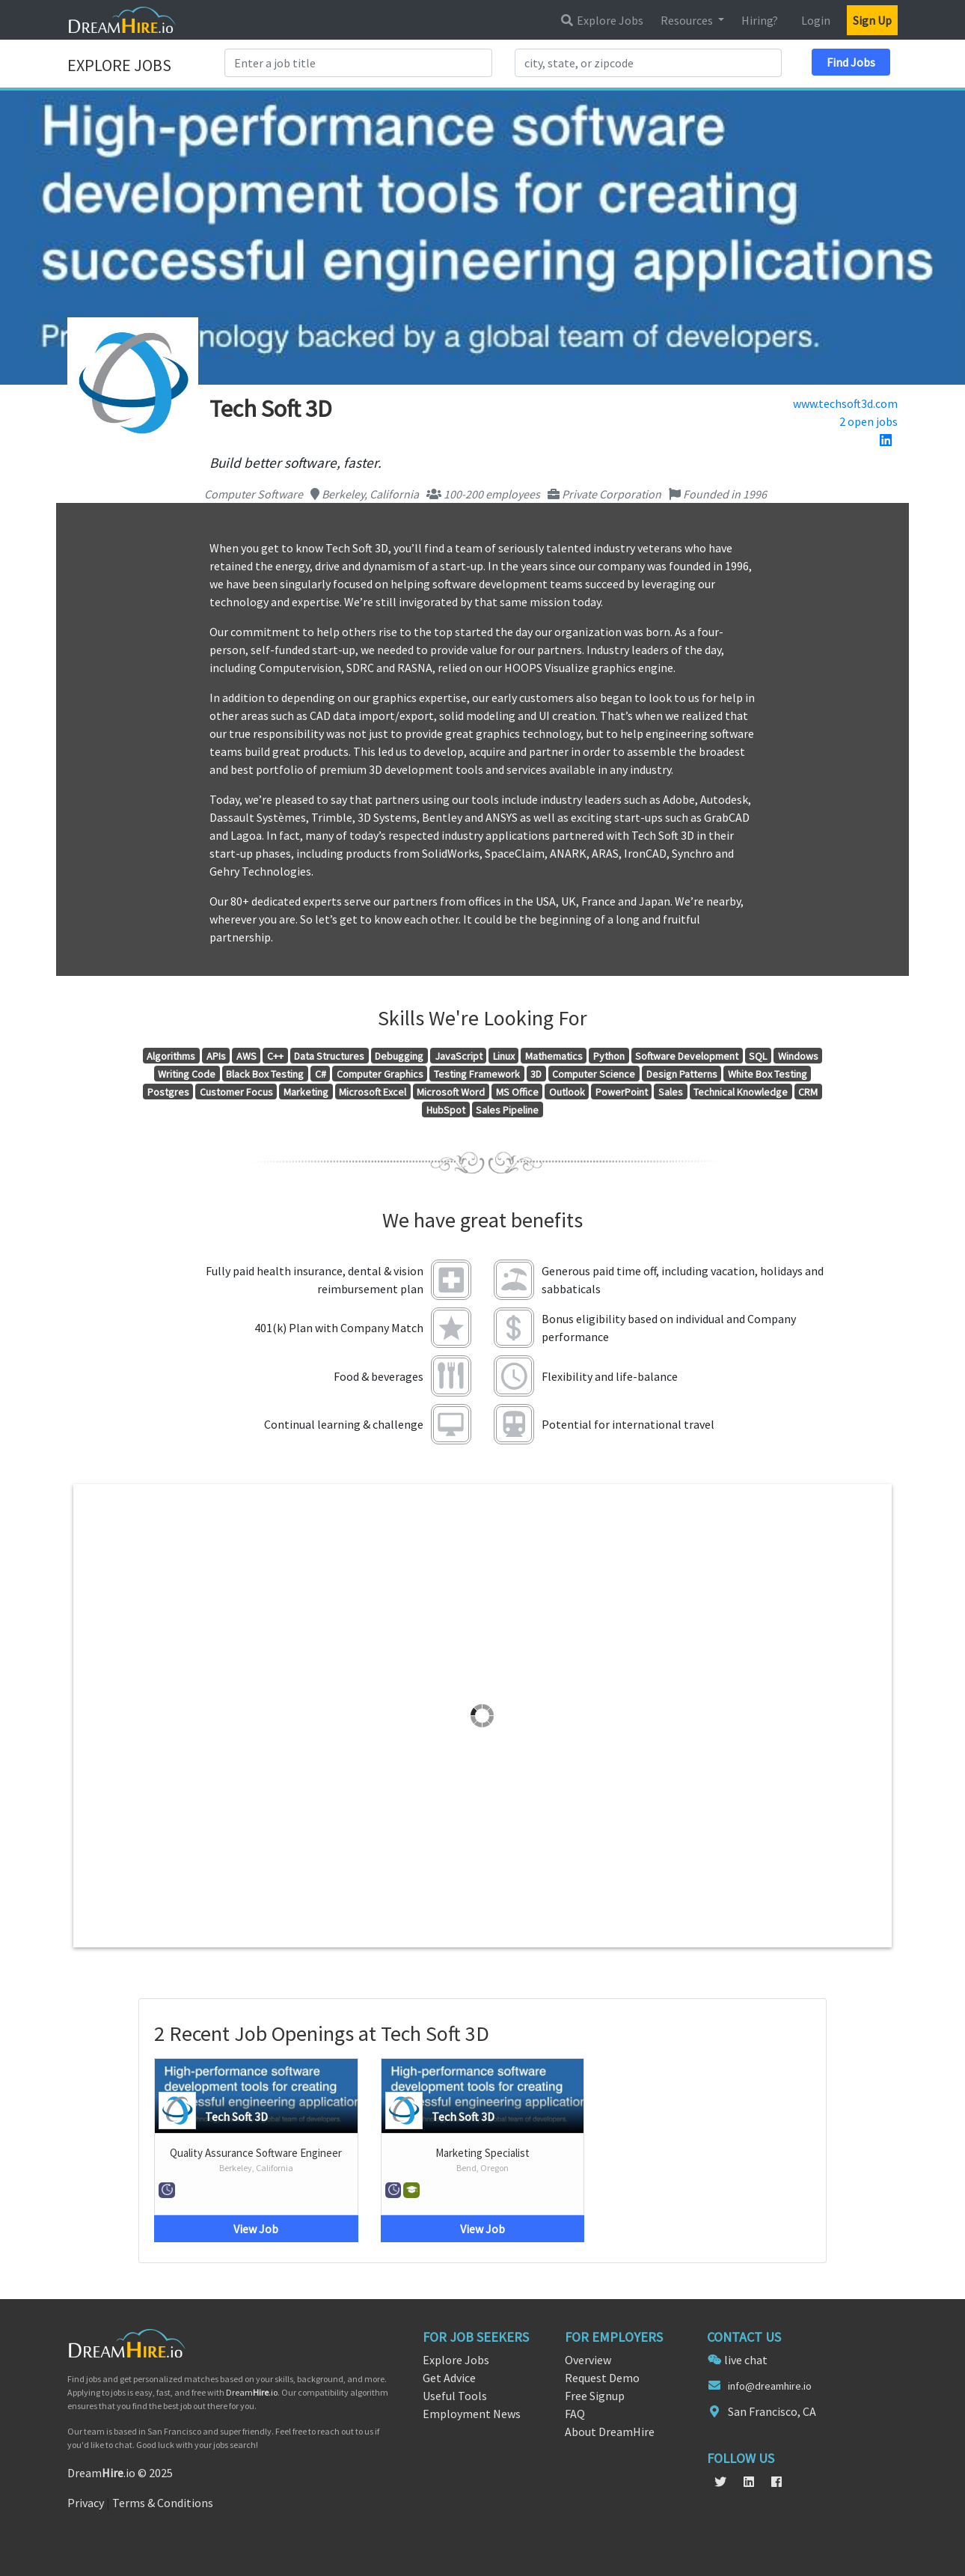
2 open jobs (868, 421)
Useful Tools (455, 2395)
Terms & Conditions (162, 2502)
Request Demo (602, 2377)
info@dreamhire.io (770, 2386)
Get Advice (449, 2377)
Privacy (85, 2502)
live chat (746, 2359)
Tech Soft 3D (236, 2116)
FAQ (575, 2413)
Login (815, 20)
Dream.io (252, 2392)
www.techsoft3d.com (845, 403)
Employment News (472, 2413)
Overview (588, 2359)
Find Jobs (851, 62)
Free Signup (595, 2395)
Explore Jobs (601, 20)
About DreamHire (610, 2431)
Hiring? (759, 20)
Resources (688, 20)
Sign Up (872, 20)
